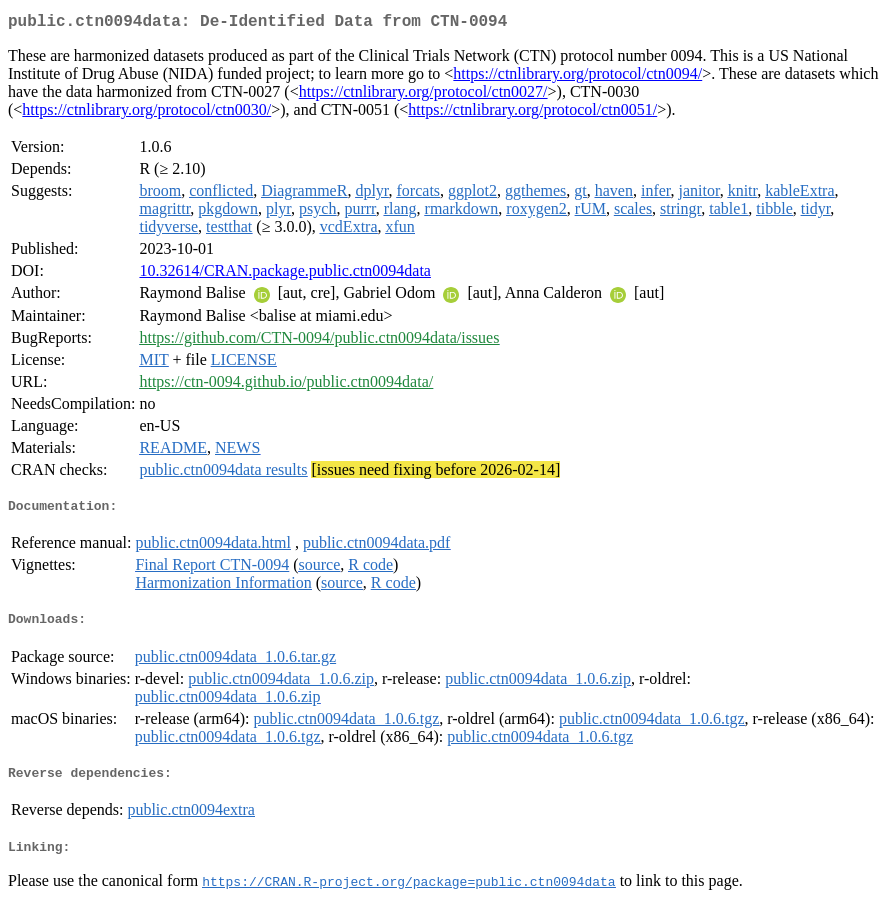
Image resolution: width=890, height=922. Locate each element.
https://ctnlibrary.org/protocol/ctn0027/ (423, 95)
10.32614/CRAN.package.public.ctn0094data (285, 274)
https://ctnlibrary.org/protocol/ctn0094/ (577, 77)
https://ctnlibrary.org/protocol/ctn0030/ (146, 113)
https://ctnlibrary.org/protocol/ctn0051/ (532, 113)
